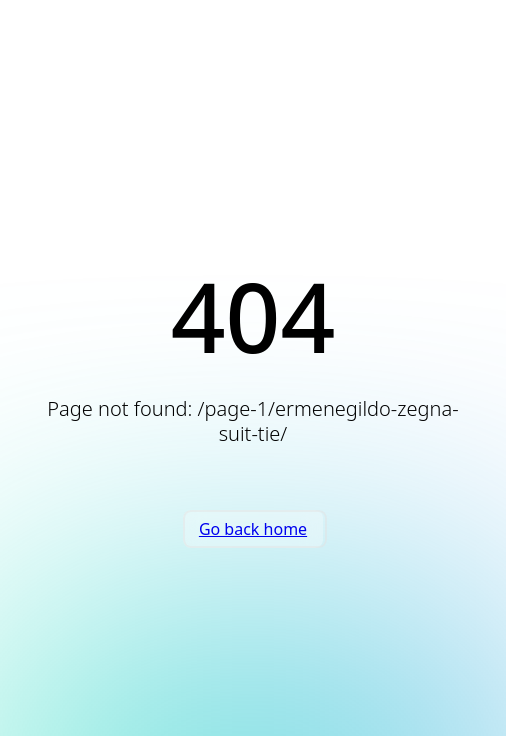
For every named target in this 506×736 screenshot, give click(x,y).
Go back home (253, 529)
